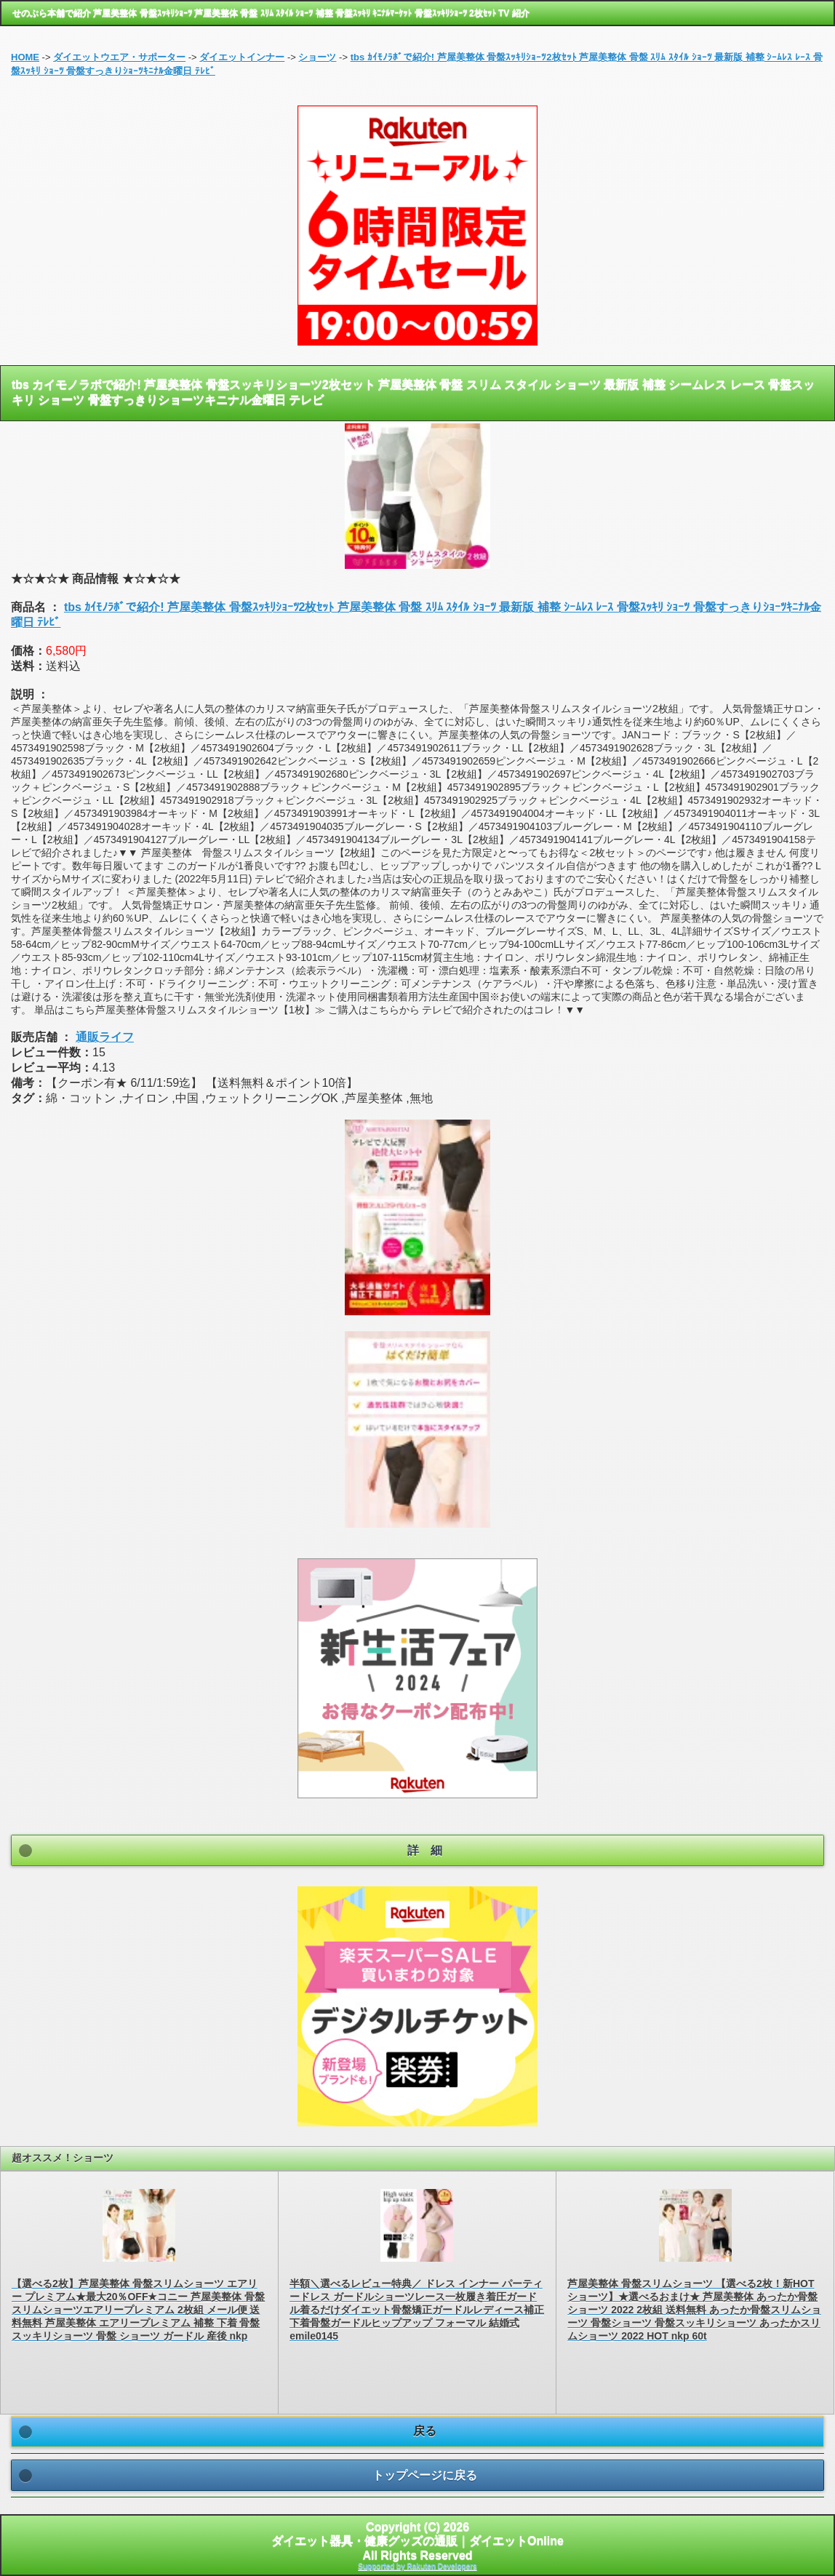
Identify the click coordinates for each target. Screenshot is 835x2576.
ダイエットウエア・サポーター (119, 57)
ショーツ (317, 57)
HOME (25, 57)
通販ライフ (105, 1037)
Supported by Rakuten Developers (417, 2566)
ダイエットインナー (241, 57)
